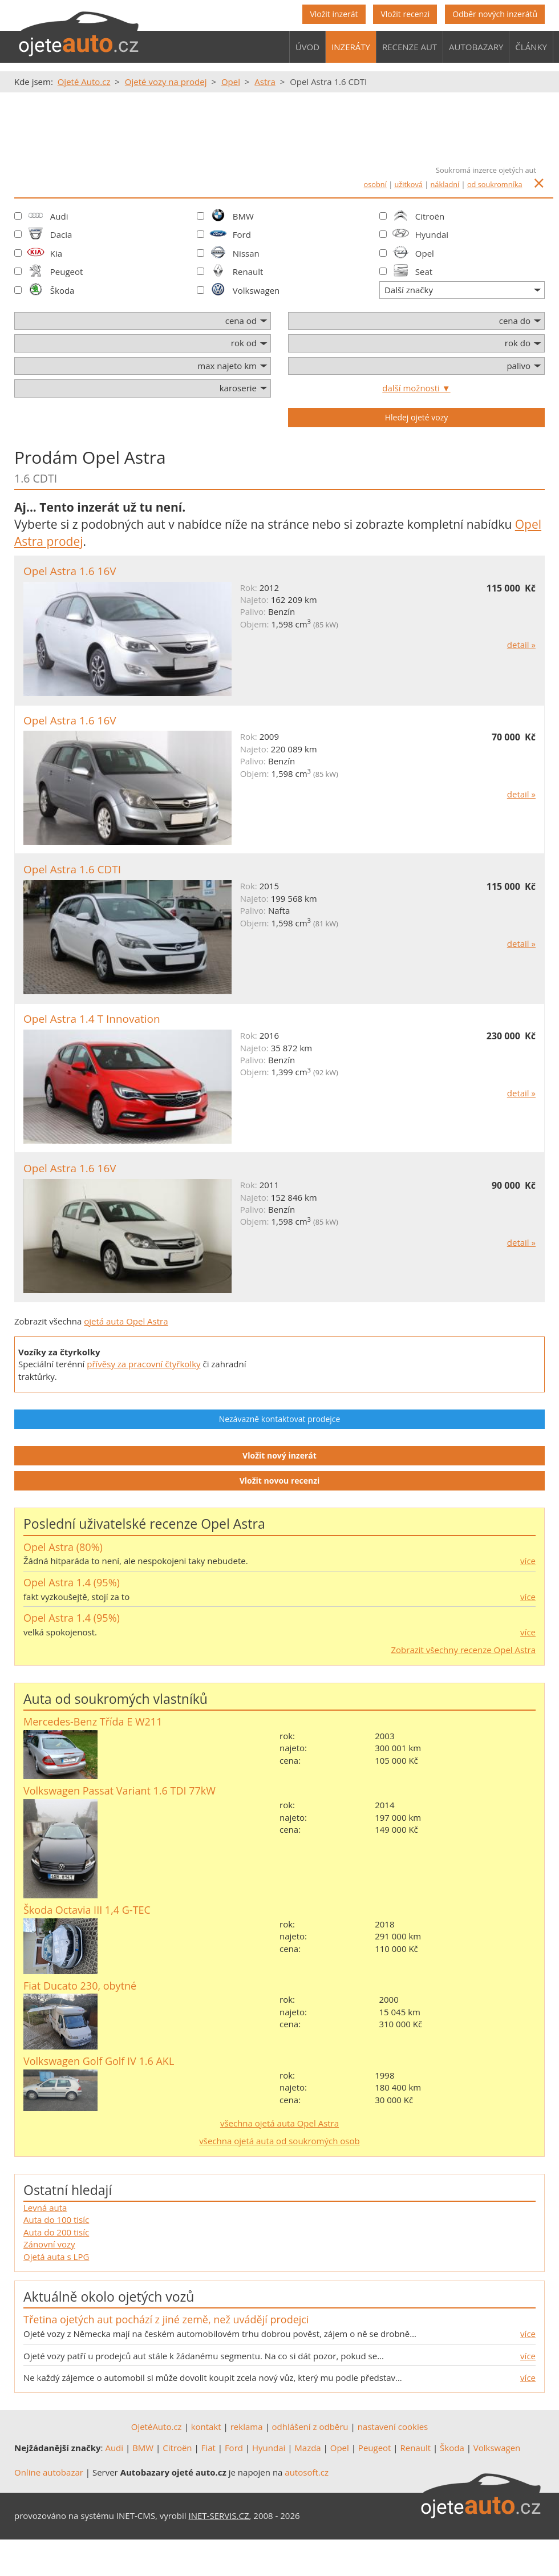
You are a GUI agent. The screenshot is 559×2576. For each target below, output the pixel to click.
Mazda (307, 2447)
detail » (521, 644)
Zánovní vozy (49, 2244)
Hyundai (431, 234)
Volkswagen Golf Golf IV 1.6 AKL (98, 2061)
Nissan (246, 253)
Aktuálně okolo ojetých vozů (108, 2296)
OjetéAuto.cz (156, 2426)
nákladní (445, 184)
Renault (248, 271)
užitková (409, 184)
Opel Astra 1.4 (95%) (71, 1582)
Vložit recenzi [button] (405, 14)
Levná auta (45, 2207)
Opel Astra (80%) (63, 1547)
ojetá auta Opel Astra (126, 1321)
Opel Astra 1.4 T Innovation (91, 1018)
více (528, 1560)
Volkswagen (256, 290)
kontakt (206, 2426)
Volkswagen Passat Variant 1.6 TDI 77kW (119, 1790)
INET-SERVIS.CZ (219, 2515)
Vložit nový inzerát (279, 1455)
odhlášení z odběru (310, 2426)
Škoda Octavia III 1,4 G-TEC (87, 1910)
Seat (423, 271)
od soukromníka (494, 184)
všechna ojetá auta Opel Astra (279, 2123)
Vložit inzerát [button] (334, 14)
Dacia (61, 234)
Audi (114, 2447)
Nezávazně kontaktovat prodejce (280, 1418)
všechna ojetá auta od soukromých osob (279, 2140)
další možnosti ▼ (416, 388)
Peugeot (66, 271)
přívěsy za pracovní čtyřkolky (143, 1364)
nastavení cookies (393, 2426)
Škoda (62, 290)
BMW (243, 216)
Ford (242, 234)
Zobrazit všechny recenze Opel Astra (463, 1649)
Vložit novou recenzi (280, 1480)
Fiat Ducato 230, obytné (79, 1985)
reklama (246, 2426)
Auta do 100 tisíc (56, 2219)
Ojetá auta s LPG (56, 2256)
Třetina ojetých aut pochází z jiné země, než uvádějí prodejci (166, 2319)
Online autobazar (48, 2472)
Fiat (208, 2447)
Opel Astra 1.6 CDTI (72, 869)
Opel (424, 253)
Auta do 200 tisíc (56, 2232)
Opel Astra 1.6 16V (69, 571)
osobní (375, 184)
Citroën (429, 216)
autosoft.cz (307, 2472)
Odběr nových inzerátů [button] (494, 14)
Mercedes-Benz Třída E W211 (92, 1721)
